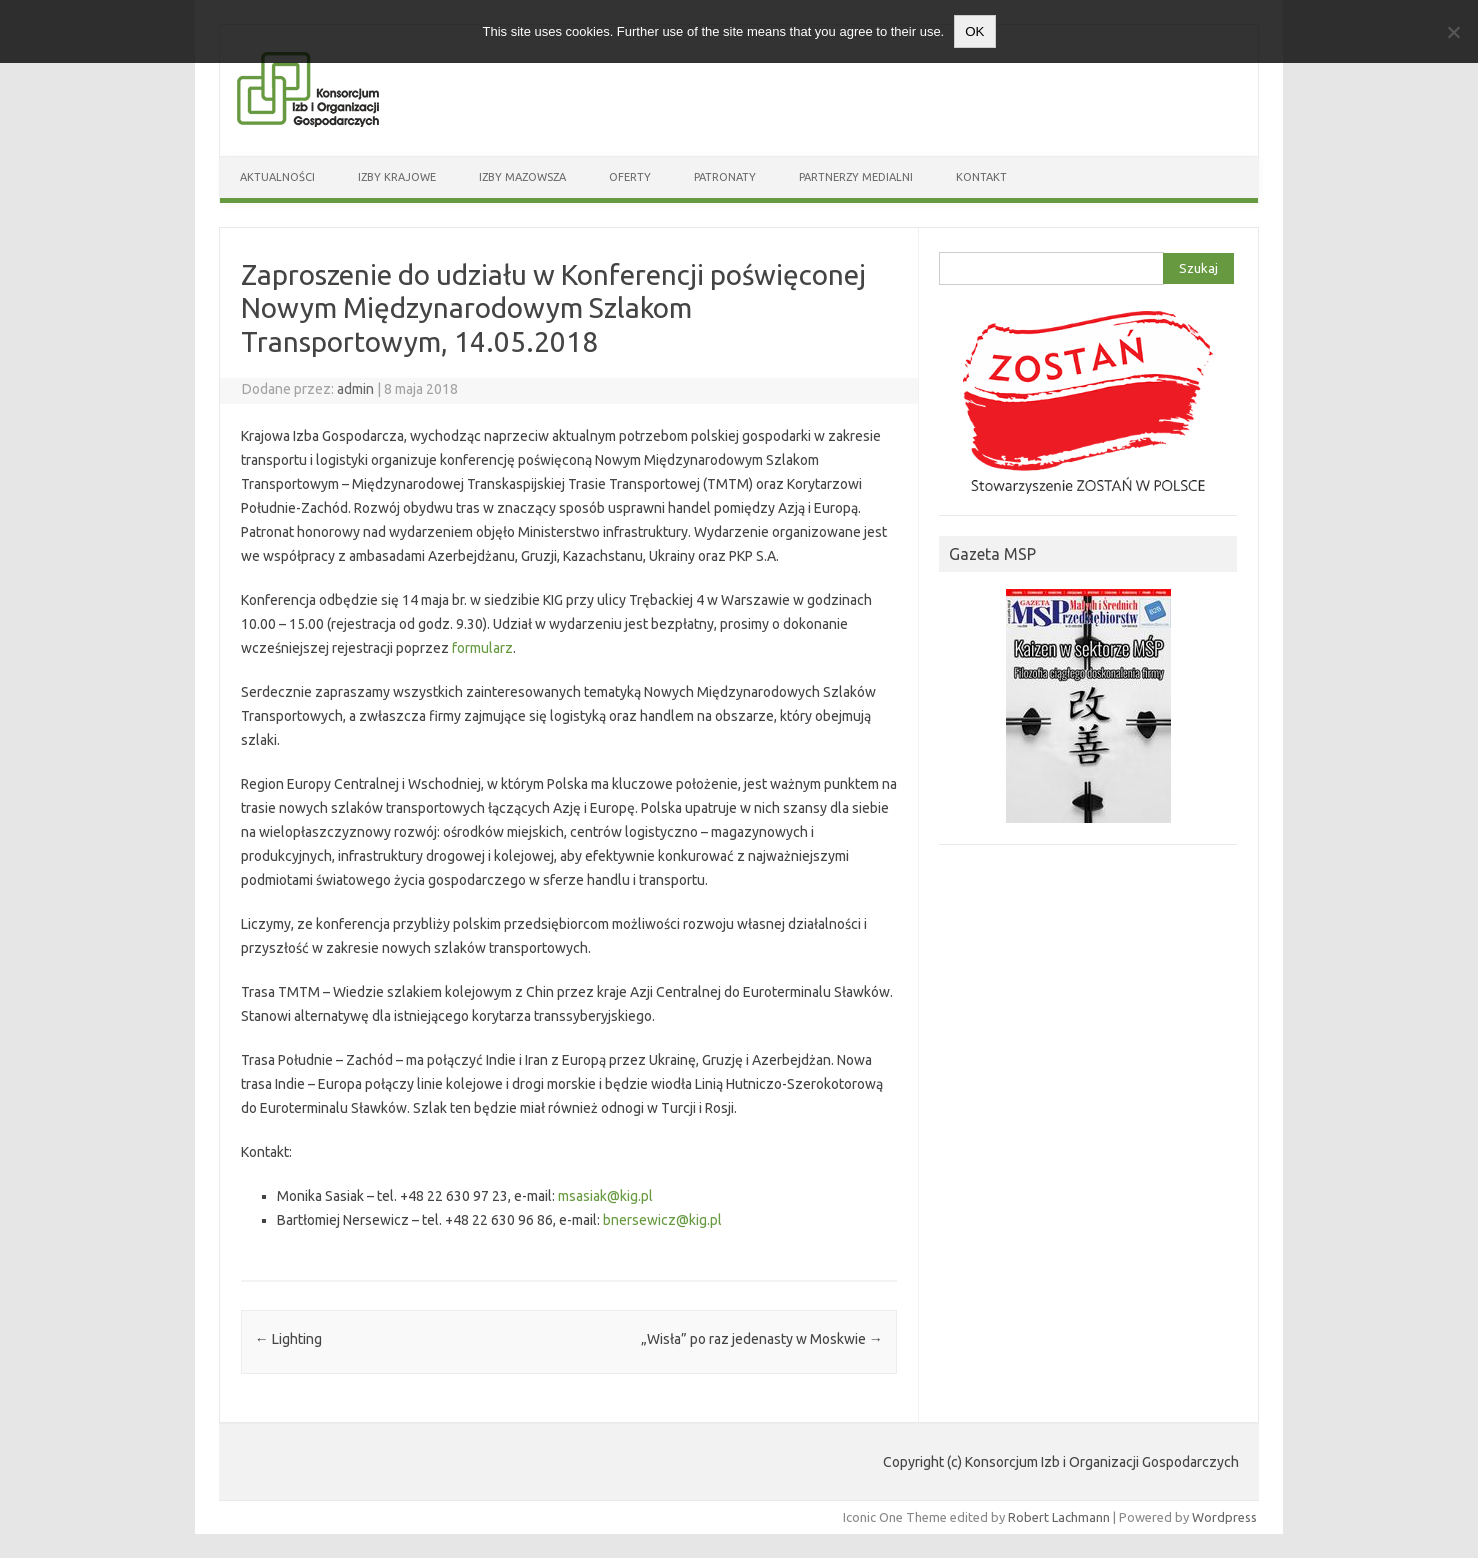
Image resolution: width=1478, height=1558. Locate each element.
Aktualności (277, 177)
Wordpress (1224, 1517)
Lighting (288, 1339)
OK (974, 31)
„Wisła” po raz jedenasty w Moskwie (762, 1339)
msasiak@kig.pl (605, 1196)
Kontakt (981, 177)
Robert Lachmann (1059, 1517)
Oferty (630, 177)
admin (355, 389)
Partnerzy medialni (856, 177)
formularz (482, 648)
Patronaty (725, 177)
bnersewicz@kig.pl (662, 1220)
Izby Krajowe (397, 177)
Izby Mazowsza (522, 177)
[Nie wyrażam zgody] (1453, 32)
